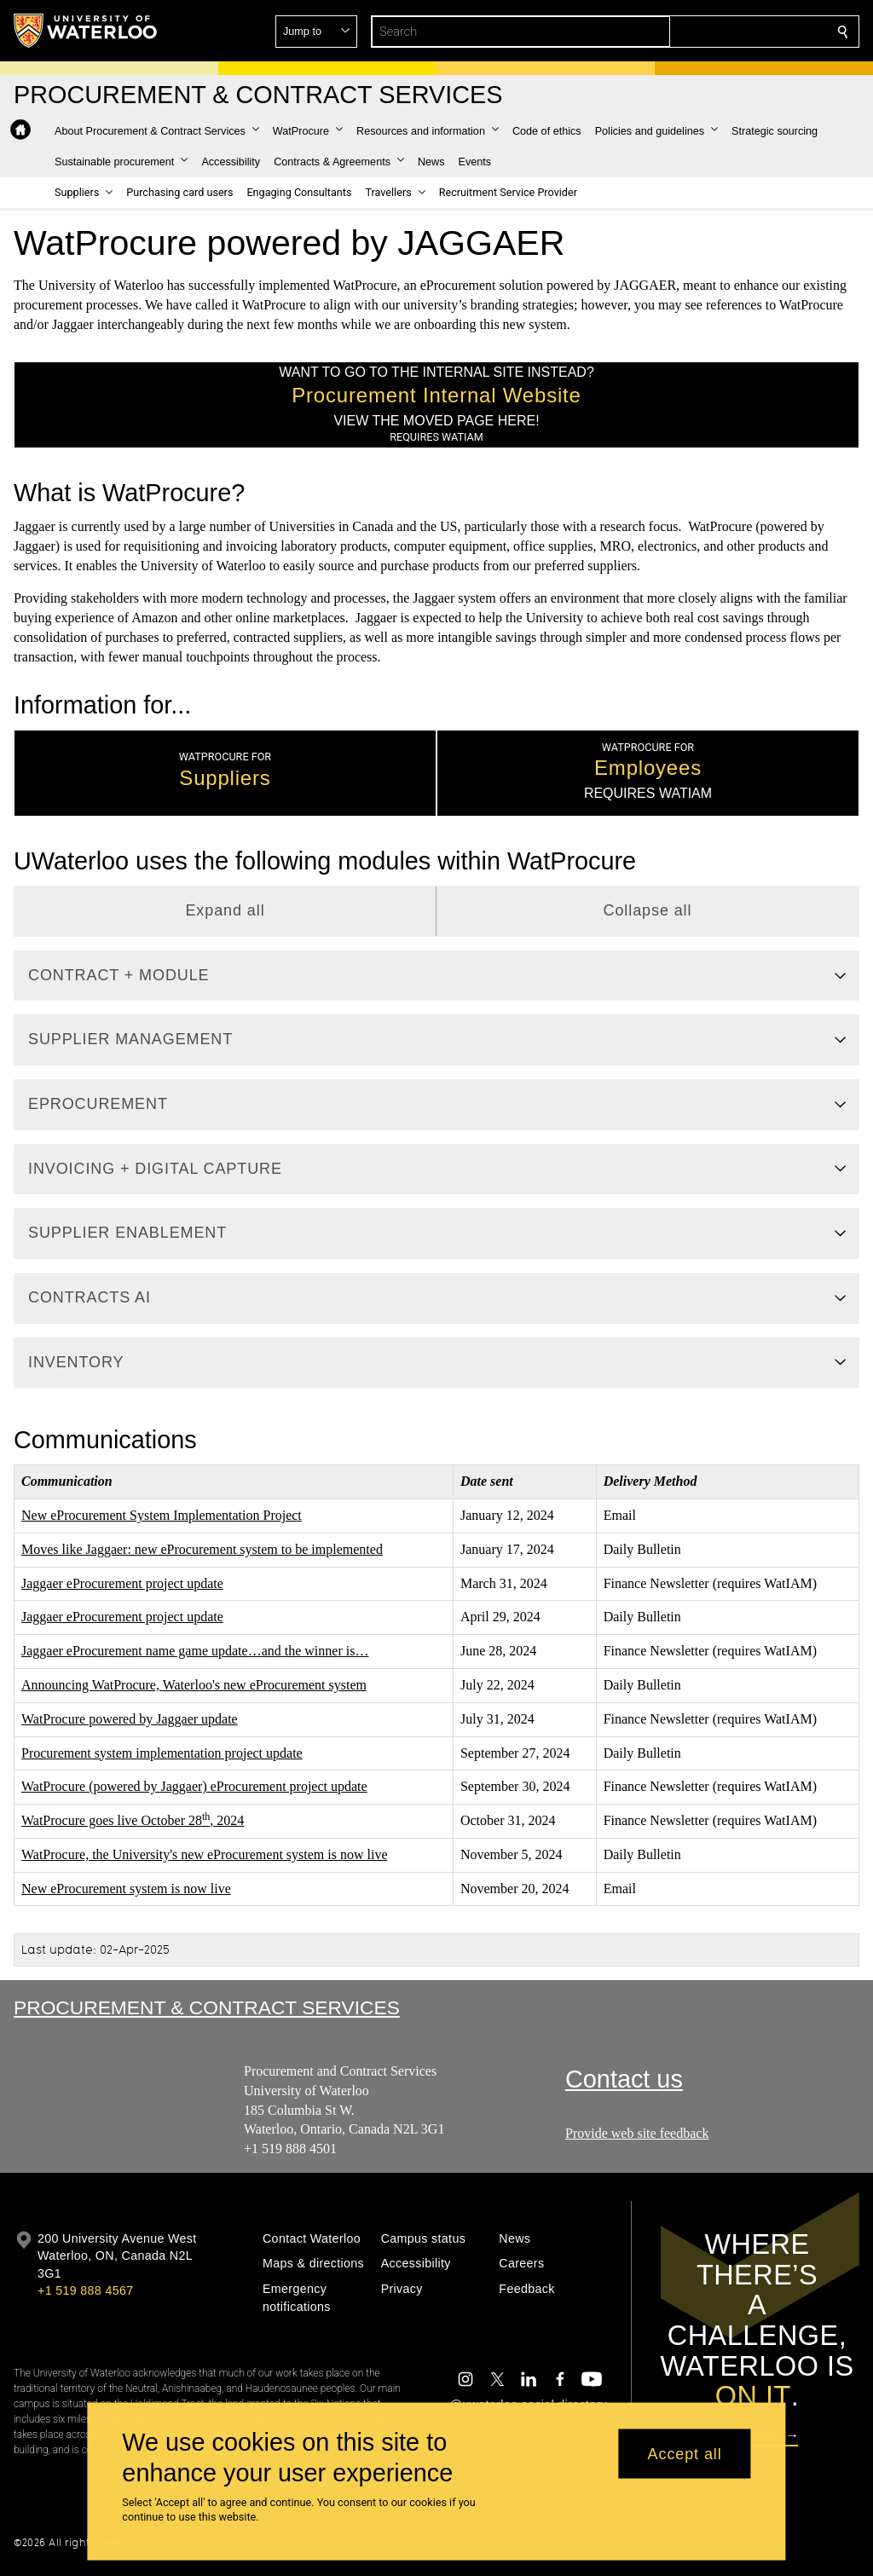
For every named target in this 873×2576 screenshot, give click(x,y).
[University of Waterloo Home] (86, 31)
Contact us (624, 2079)
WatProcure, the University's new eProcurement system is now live (204, 1854)
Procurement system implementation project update (162, 1752)
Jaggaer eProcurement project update (122, 1582)
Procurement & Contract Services (207, 2007)
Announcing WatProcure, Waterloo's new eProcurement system (194, 1685)
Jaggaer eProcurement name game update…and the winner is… (194, 1650)
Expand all (224, 910)
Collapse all (648, 910)
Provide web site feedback (636, 2133)
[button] (719, 31)
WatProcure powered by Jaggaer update (129, 1719)
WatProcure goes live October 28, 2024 (132, 1820)
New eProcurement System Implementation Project (161, 1515)
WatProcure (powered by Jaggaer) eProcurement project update (194, 1786)
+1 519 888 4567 (85, 2290)
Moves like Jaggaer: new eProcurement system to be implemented (202, 1549)
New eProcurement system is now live (126, 1888)
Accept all (685, 2453)
